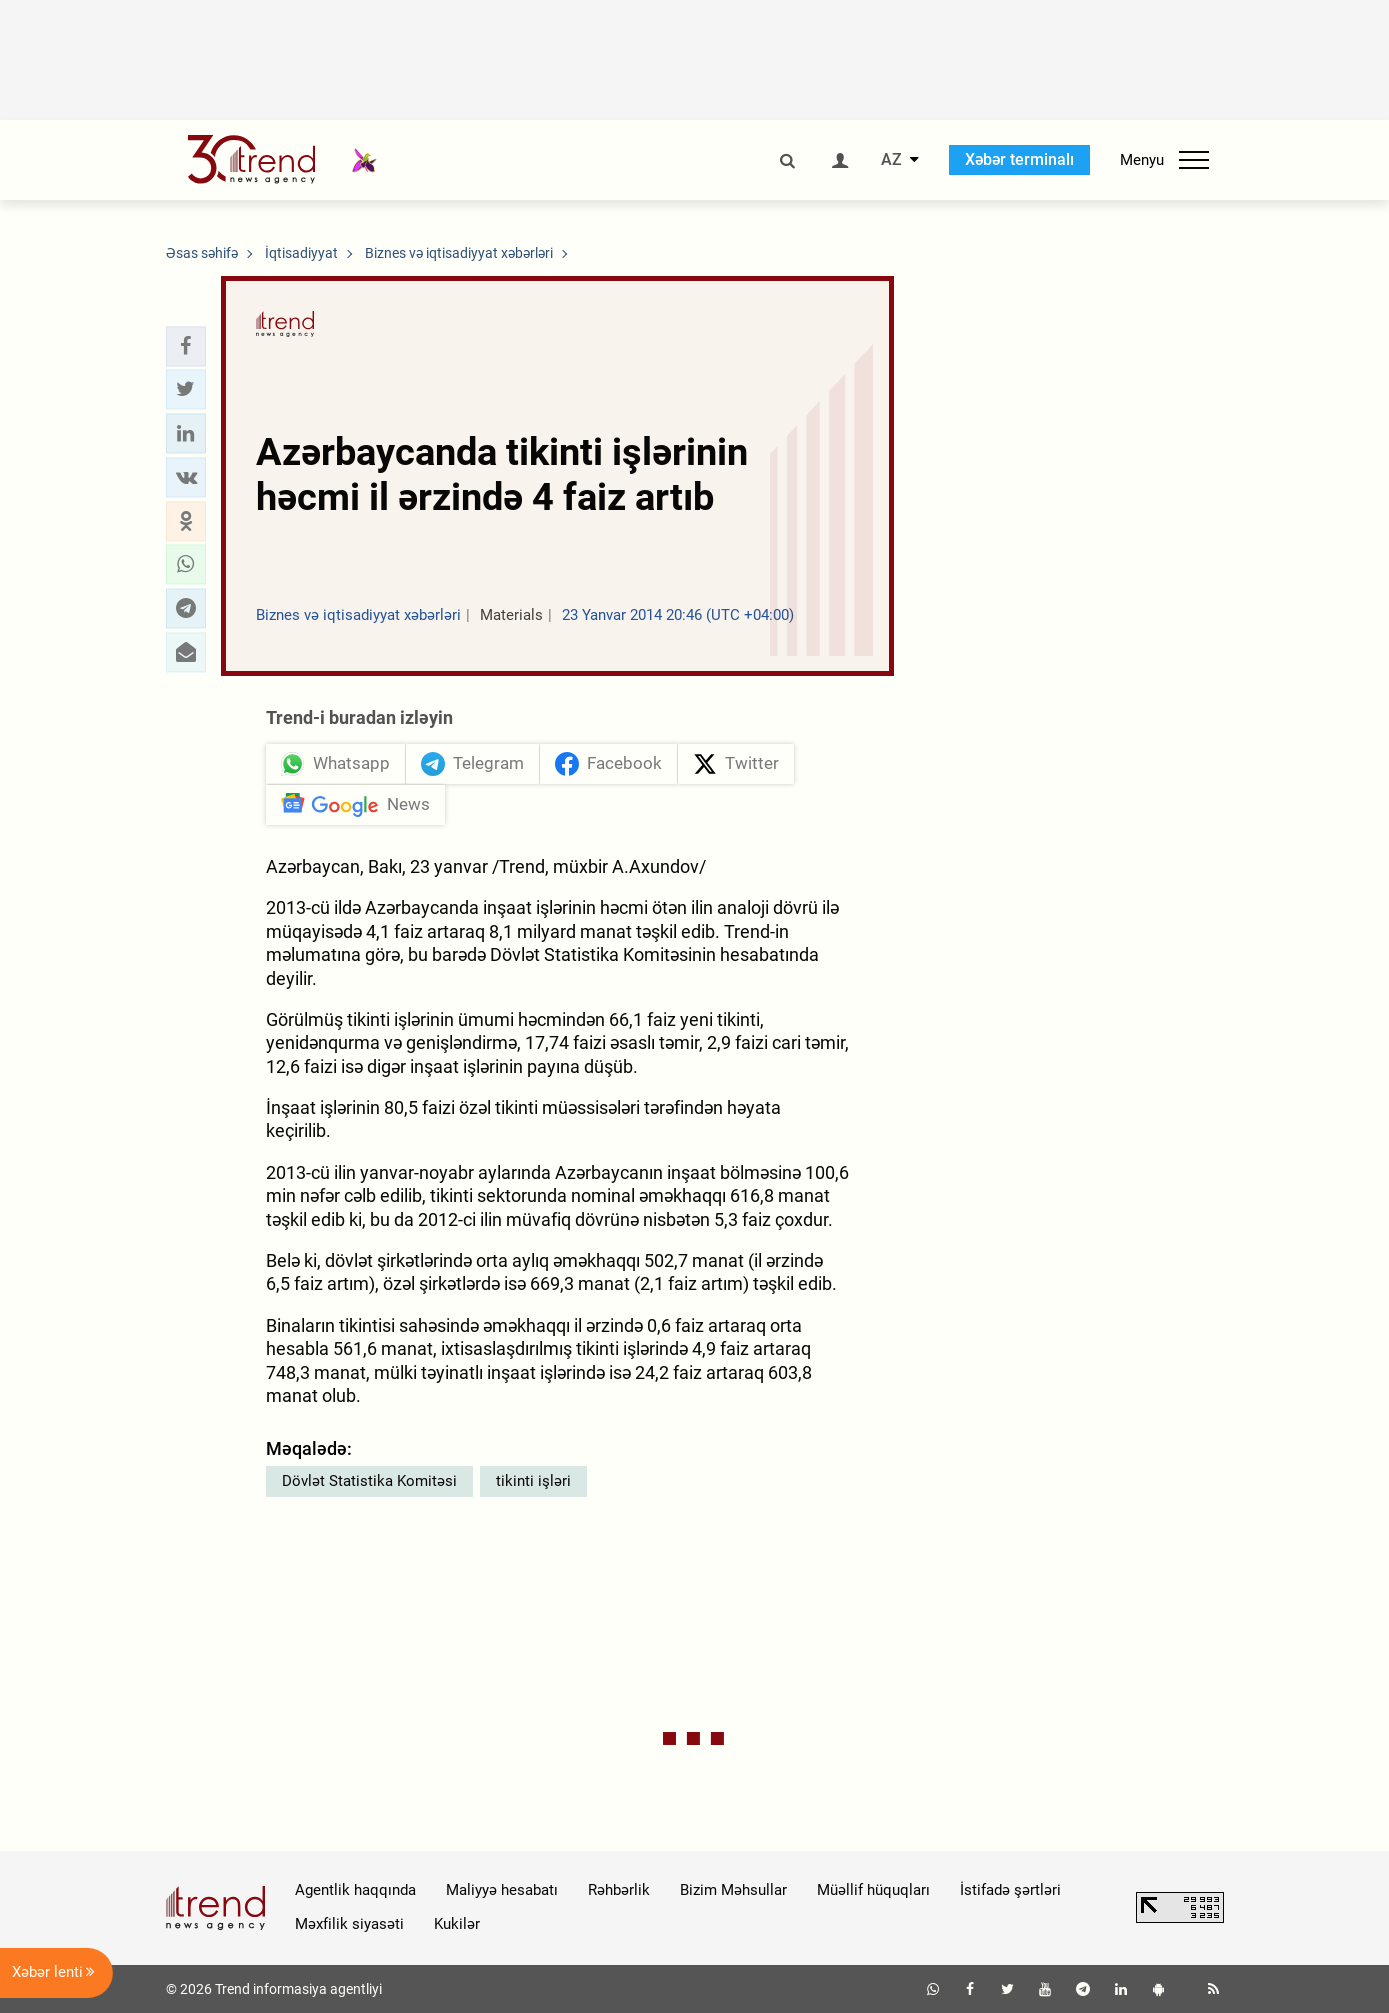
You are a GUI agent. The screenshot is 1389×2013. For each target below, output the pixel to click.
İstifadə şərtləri (1010, 1890)
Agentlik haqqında (355, 1890)
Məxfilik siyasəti (349, 1924)
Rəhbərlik (619, 1890)
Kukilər (457, 1924)
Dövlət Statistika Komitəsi (369, 1481)
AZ (891, 160)
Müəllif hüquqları (873, 1890)
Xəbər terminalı (1019, 159)
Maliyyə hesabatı (502, 1890)
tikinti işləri (533, 1481)
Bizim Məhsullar (733, 1890)
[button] (186, 346)
